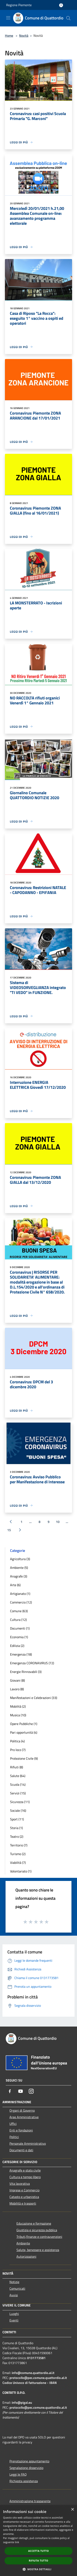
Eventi (13, 2320)
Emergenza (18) (21, 1654)
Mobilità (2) (18, 1706)
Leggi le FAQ (18, 2474)
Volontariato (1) (20, 1871)
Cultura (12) (18, 1619)
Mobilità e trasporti (22, 2203)
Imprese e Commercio (24, 2190)
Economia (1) (19, 1637)
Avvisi (13, 2295)
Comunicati (17, 2288)
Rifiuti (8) (16, 1767)
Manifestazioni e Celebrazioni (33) (33, 1697)
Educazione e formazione (33, 2223)
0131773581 (36, 2357)
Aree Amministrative (24, 2117)
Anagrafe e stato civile (25, 2170)
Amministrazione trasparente (30, 2501)
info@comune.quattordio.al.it (33, 2372)
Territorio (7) (18, 1845)
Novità (23, 35)
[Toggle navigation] (8, 17)
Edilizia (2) (17, 1645)
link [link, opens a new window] (17, 2542)
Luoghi (14, 2313)
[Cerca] (68, 18)
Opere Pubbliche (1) (23, 1723)
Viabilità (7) (18, 1862)
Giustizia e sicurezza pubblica (36, 2230)
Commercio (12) (21, 1602)
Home (9, 35)
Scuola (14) (17, 1784)
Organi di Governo (22, 2110)
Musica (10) (18, 1715)
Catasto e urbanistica (24, 2196)
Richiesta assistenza (23, 2481)
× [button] (72, 2509)
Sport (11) (17, 1819)
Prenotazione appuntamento (29, 2461)
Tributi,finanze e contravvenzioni (39, 2236)
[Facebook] (10, 2091)
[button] (39, 2569)
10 (58, 1521)
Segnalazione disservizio (26, 2467)
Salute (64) (17, 1775)
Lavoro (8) (17, 1689)
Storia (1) (16, 1827)
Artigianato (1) (20, 1593)
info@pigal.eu (22, 2402)
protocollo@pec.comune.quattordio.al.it (38, 2377)
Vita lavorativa (19, 2183)
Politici (14, 2136)
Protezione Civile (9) (24, 1758)
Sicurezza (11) (20, 1801)
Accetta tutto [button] (38, 2551)
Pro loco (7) (17, 1749)
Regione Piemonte (19, 4)
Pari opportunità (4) (23, 1732)
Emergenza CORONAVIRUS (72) (32, 1663)
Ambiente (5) (19, 1567)
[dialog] (38, 2540)
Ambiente (23, 2243)
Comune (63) (19, 1610)
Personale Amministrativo (27, 2143)
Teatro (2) (16, 1836)
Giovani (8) (17, 1680)
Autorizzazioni (26, 2256)
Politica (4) (17, 1741)
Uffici (13, 2123)
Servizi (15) (18, 1793)
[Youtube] (20, 2091)
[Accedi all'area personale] (61, 5)
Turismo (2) (17, 1853)
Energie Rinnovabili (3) (25, 1671)
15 (9, 1530)
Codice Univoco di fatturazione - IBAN (29, 2382)
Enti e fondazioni (21, 2130)
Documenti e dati (21, 2150)
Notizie (14, 2281)
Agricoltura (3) (20, 1558)
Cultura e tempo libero (25, 2176)
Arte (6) (15, 1584)
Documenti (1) (20, 1628)
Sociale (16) (18, 1810)
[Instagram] (31, 2091)
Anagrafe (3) (18, 1576)
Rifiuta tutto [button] (38, 2560)
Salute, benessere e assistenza (37, 2249)
